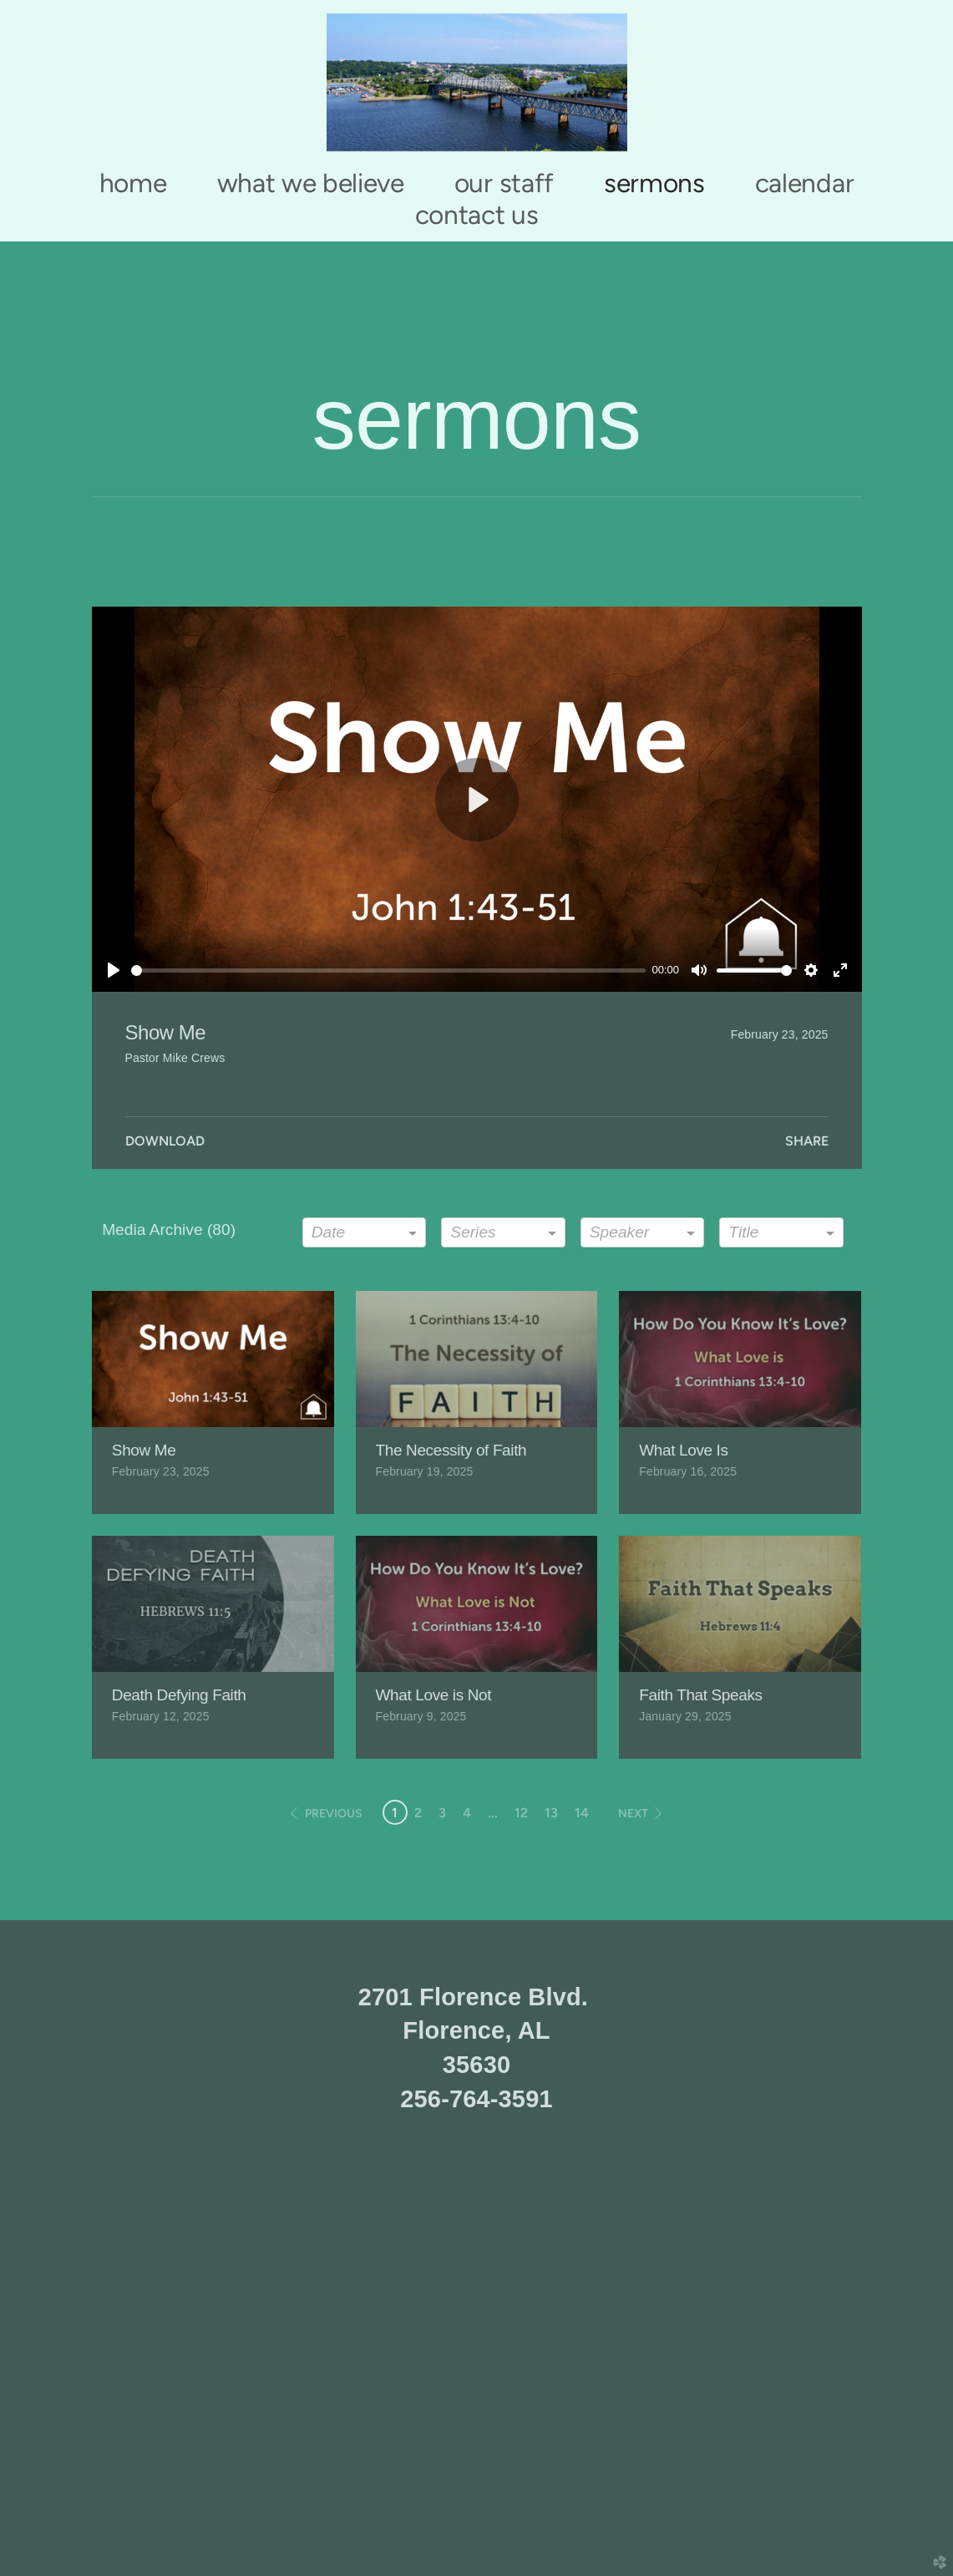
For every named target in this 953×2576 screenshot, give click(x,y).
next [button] (633, 1813)
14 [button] (582, 1813)
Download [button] (165, 1141)
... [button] (493, 1813)
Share (807, 1141)
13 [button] (551, 1813)
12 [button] (521, 1813)
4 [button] (467, 1813)
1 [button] (395, 1813)
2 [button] (418, 1813)
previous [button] (333, 1813)
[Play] (113, 970)
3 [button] (442, 1813)
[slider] (388, 970)
